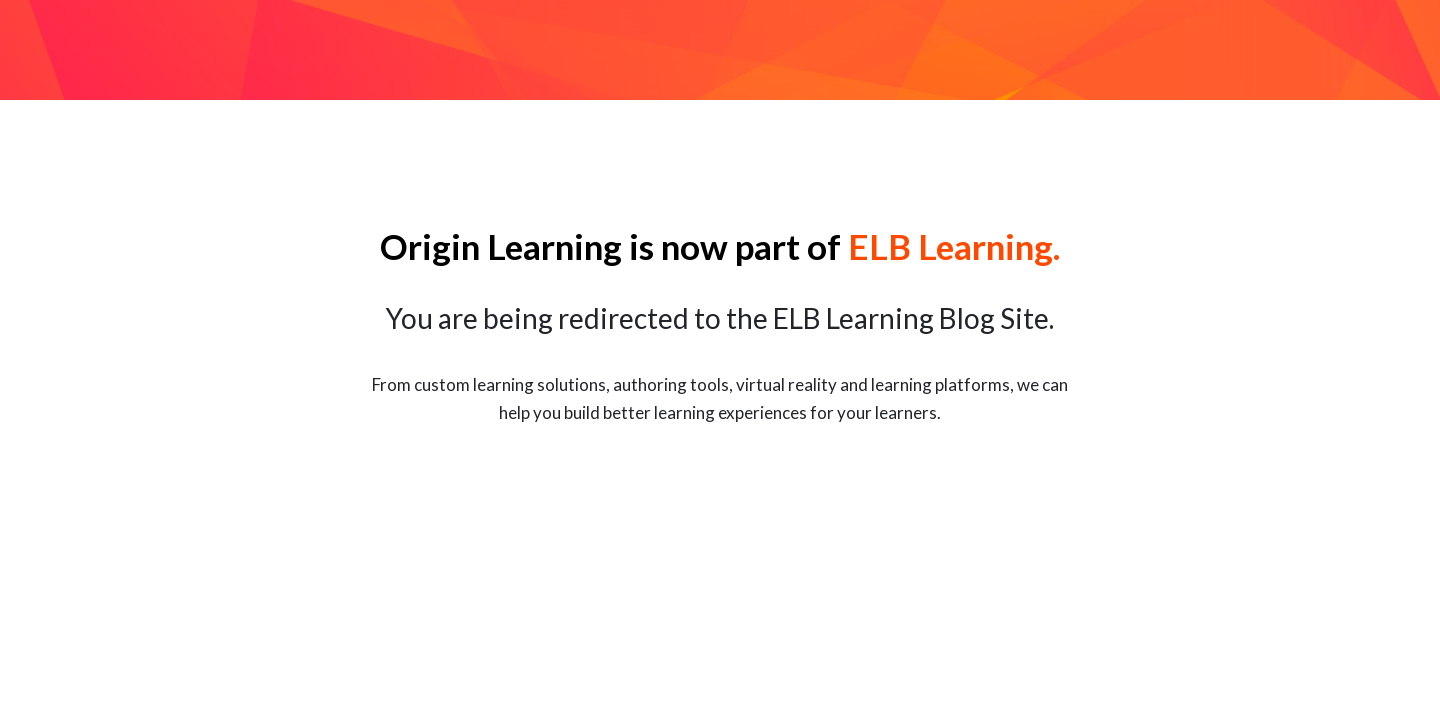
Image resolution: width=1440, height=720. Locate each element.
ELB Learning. (954, 246)
